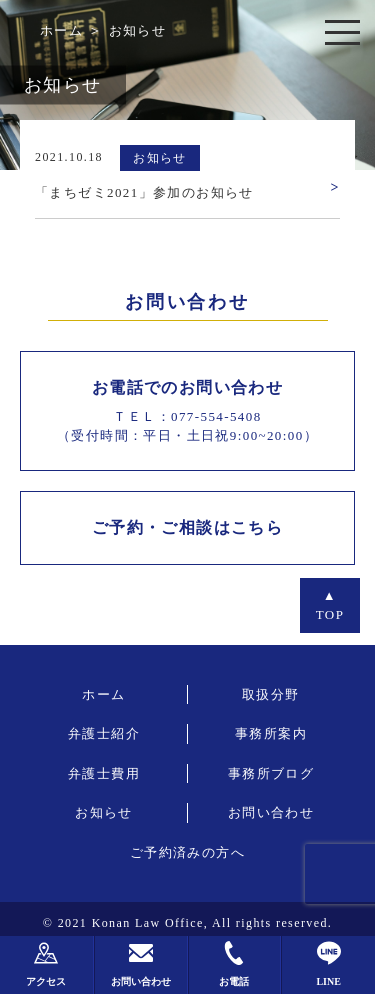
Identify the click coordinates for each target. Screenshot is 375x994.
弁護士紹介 (104, 733)
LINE (328, 964)
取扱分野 (271, 694)
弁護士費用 (104, 773)
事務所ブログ (271, 773)
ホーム (61, 30)
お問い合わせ (271, 812)
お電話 (234, 964)
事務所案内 (271, 733)
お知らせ (104, 812)
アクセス (46, 964)
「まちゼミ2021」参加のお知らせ (144, 192)
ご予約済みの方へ (187, 852)
